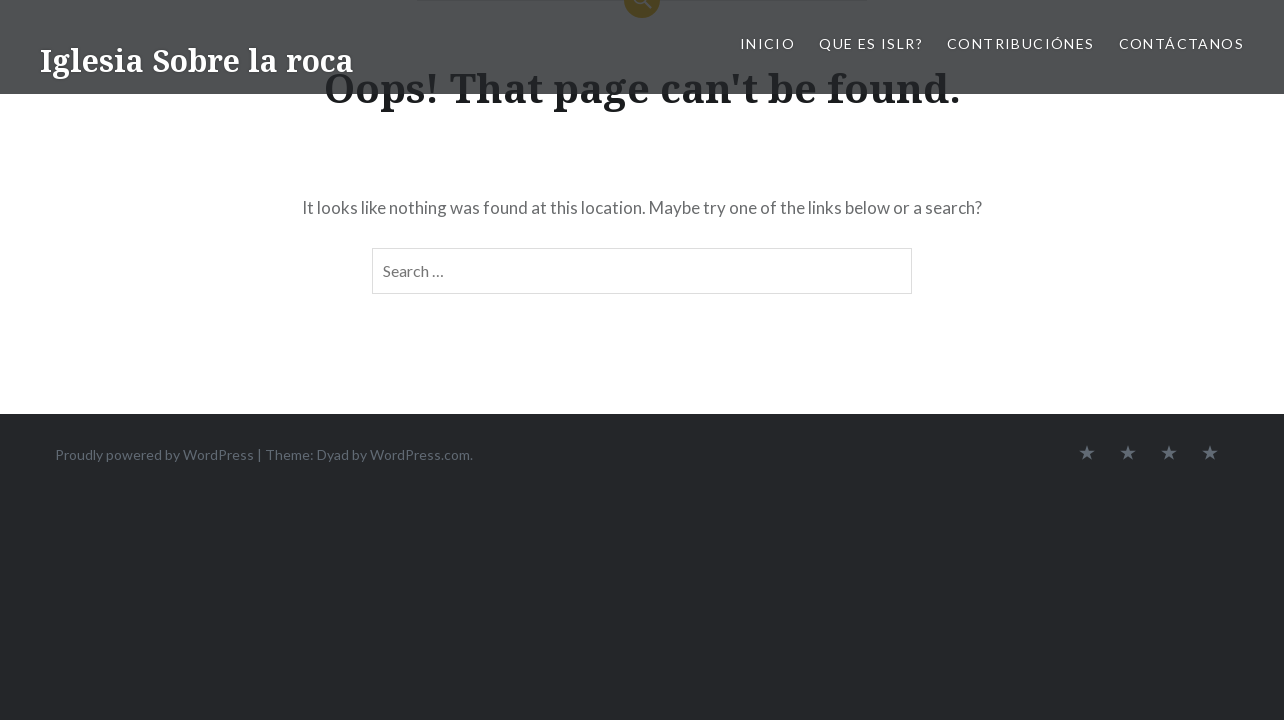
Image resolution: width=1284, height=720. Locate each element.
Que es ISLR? (871, 43)
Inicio (767, 43)
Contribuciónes (1021, 43)
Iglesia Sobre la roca (197, 60)
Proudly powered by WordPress (154, 454)
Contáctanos (1181, 43)
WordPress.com (420, 454)
